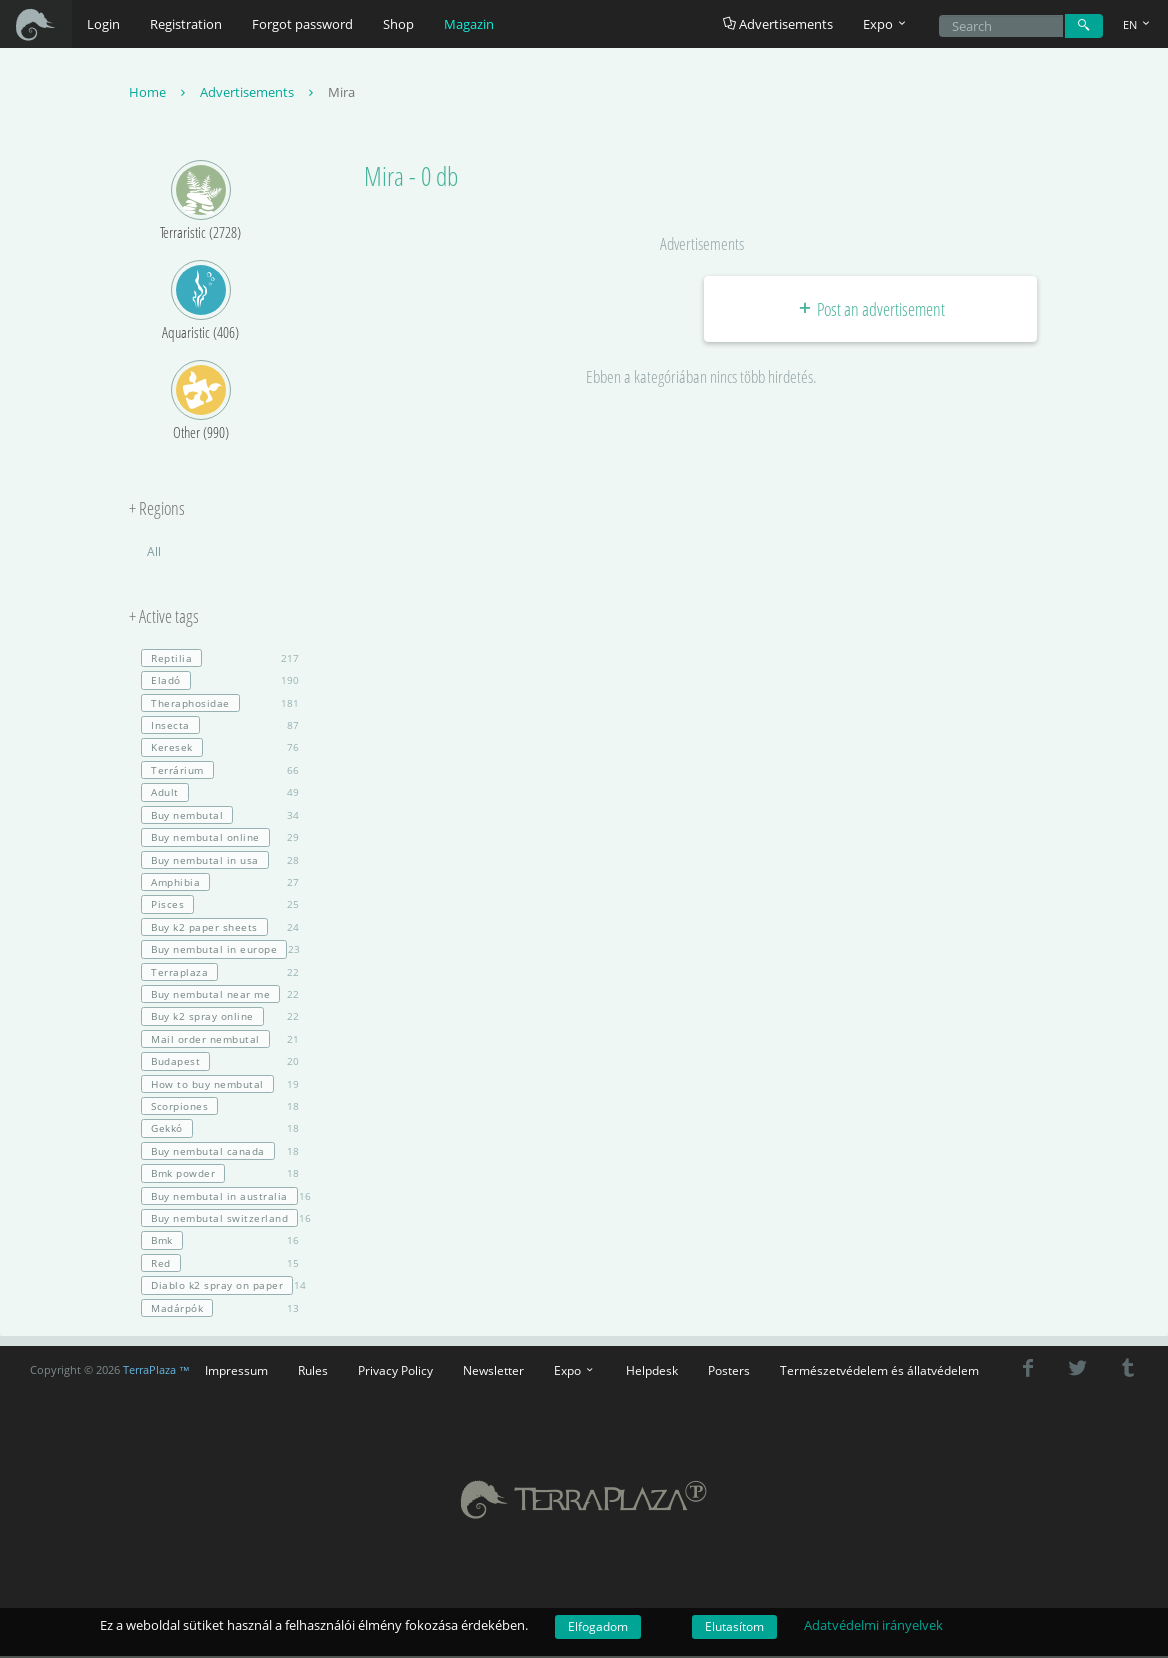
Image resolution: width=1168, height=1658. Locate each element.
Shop (398, 24)
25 (220, 906)
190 (220, 682)
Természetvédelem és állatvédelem (879, 1372)
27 (220, 884)
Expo (575, 1372)
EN (1138, 24)
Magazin (469, 24)
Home (159, 94)
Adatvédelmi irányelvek (873, 1625)
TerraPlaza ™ (156, 1371)
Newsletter (493, 1372)
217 (220, 660)
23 (220, 951)
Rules (313, 1372)
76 (220, 749)
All (154, 553)
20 (220, 1063)
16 (220, 1197)
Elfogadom (598, 1626)
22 (220, 973)
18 (220, 1108)
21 (220, 1040)
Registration (186, 24)
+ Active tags (164, 619)
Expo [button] (886, 24)
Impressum (236, 1372)
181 (220, 704)
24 (220, 928)
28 (220, 861)
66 (220, 772)
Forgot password (302, 24)
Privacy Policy (395, 1372)
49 (220, 794)
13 (220, 1309)
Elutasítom (734, 1626)
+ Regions (157, 511)
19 (220, 1085)
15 (220, 1264)
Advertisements (778, 24)
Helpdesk (652, 1372)
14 (220, 1287)
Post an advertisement (870, 310)
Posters (729, 1372)
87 (220, 727)
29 (220, 839)
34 (220, 816)
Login (103, 24)
